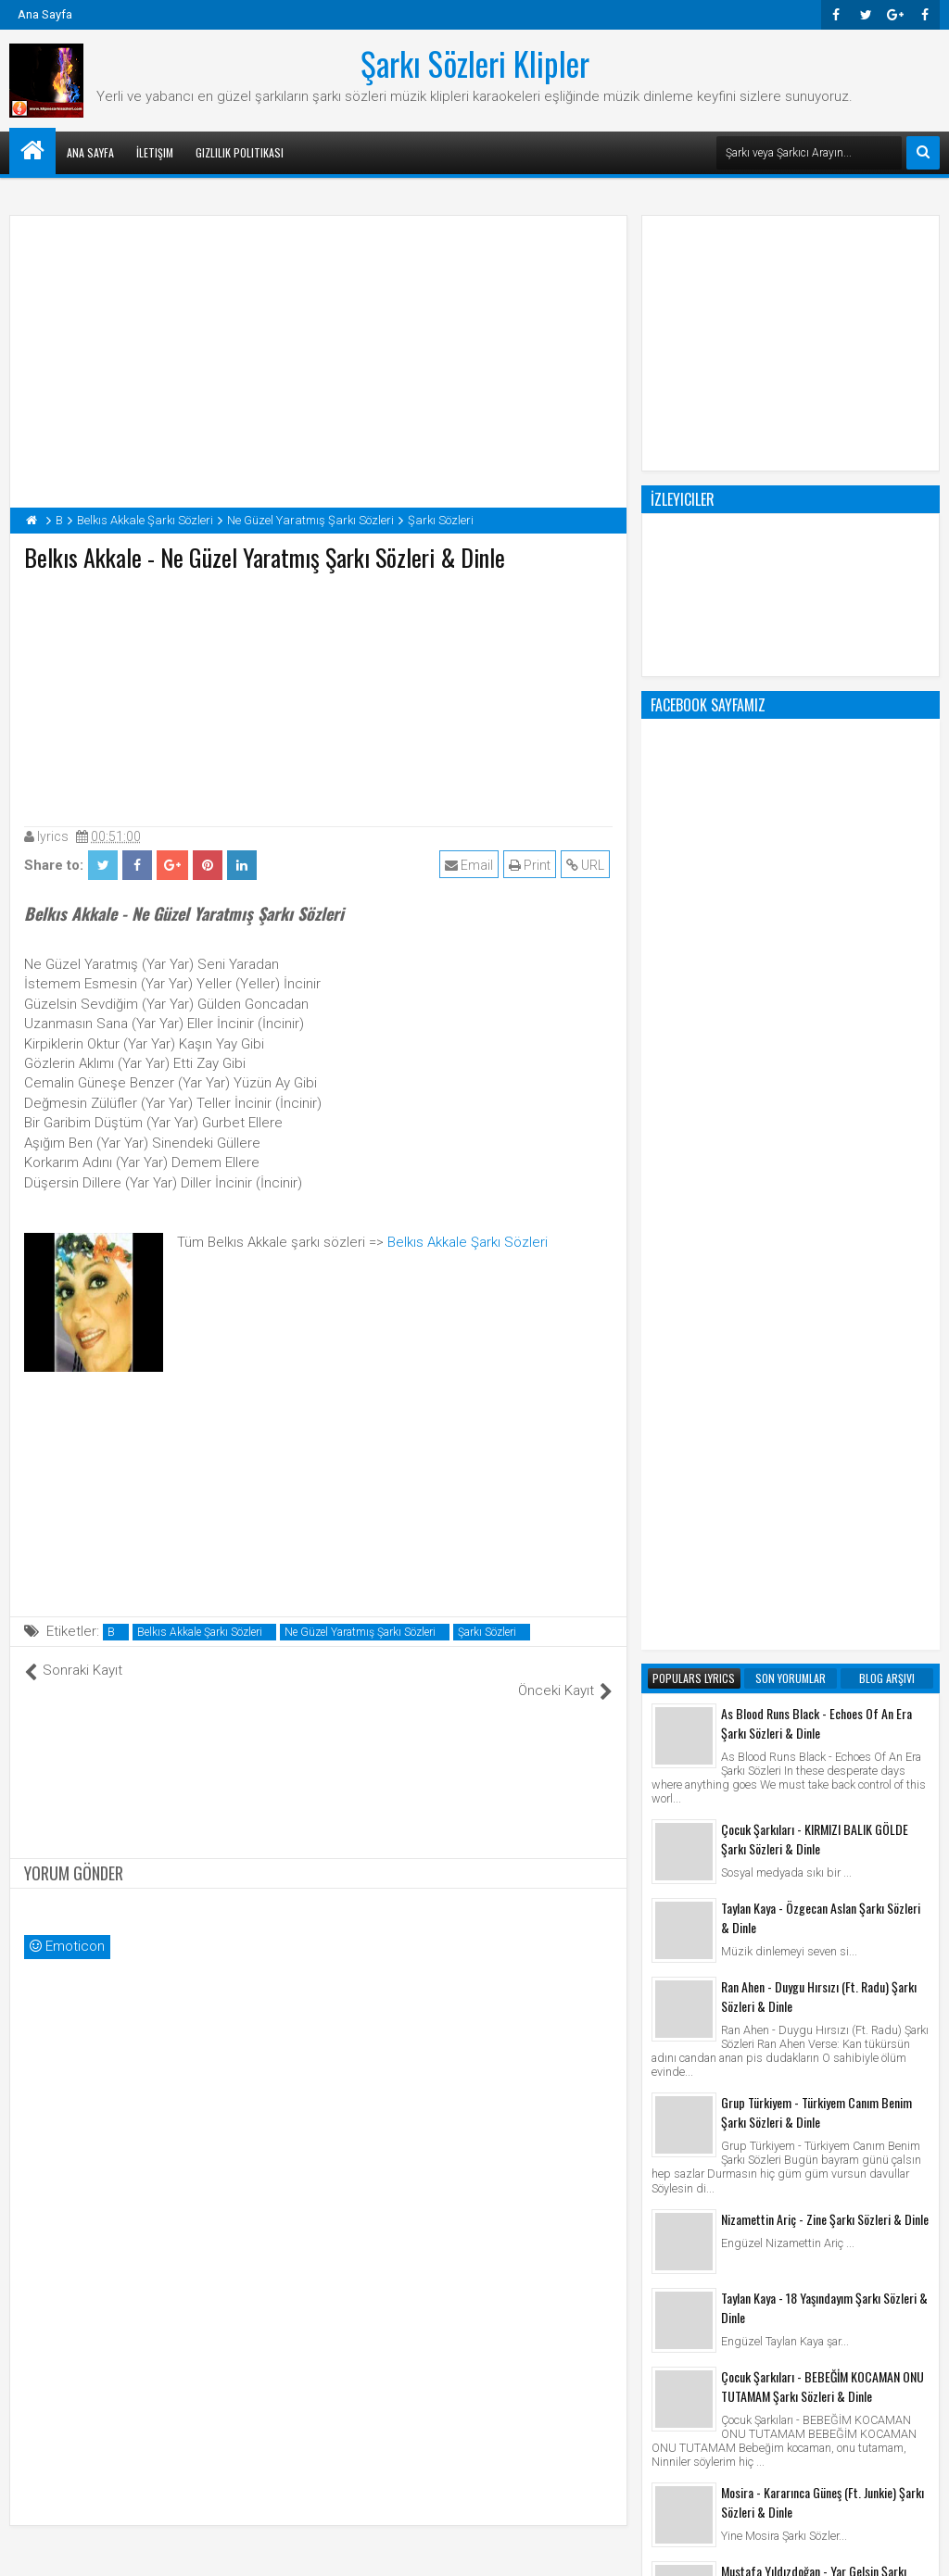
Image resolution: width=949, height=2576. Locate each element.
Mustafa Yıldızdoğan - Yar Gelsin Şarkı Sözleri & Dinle (813, 1835)
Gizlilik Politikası (240, 152)
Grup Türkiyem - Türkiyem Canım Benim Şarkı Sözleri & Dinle (816, 1366)
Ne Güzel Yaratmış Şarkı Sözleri (360, 1632)
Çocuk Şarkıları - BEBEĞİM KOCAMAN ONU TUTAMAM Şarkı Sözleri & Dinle (822, 1640)
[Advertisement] (319, 694)
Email (472, 865)
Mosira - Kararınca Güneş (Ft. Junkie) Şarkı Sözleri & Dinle (822, 1756)
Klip (666, 2322)
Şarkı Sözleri (487, 1632)
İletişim (154, 152)
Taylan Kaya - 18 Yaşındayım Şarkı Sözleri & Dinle (824, 1561)
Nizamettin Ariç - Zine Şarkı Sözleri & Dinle (825, 1473)
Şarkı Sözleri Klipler (475, 63)
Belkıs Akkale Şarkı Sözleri (467, 1242)
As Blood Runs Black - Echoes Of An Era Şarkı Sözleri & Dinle (816, 977)
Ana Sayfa (45, 14)
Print (532, 865)
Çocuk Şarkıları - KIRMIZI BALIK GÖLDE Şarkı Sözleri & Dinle (814, 1093)
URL (588, 865)
